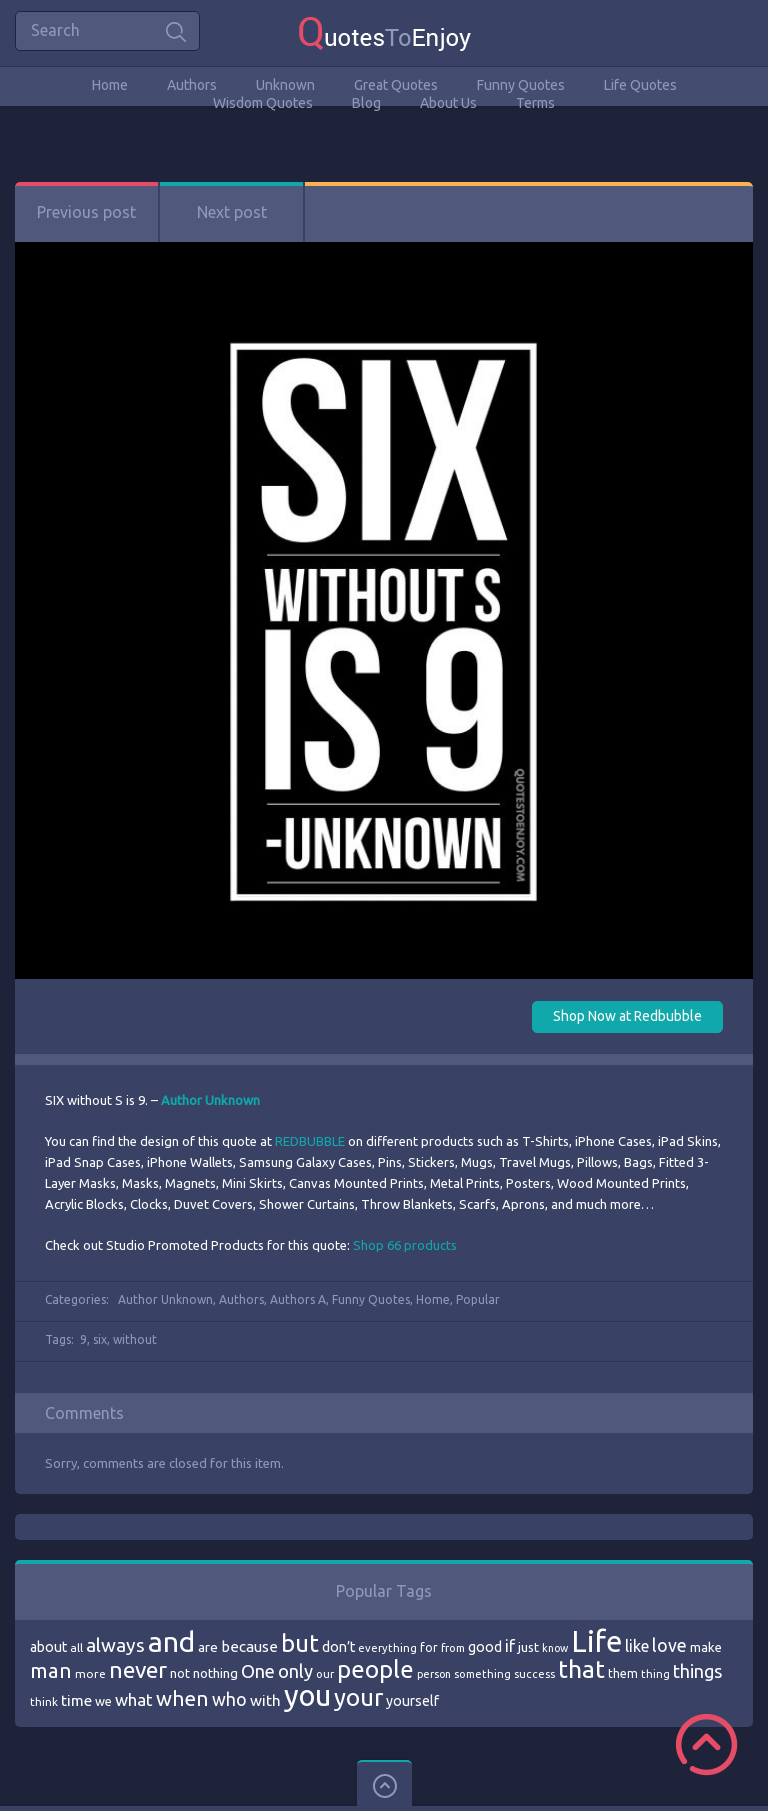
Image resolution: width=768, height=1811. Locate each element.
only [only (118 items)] (295, 1671)
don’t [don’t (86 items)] (338, 1647)
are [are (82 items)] (208, 1647)
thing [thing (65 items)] (655, 1674)
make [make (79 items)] (706, 1647)
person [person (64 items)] (434, 1674)
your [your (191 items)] (358, 1697)
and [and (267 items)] (171, 1641)
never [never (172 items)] (138, 1669)
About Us (448, 103)
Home (110, 85)
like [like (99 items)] (637, 1646)
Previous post (86, 212)
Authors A (298, 1299)
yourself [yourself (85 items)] (412, 1701)
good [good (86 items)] (485, 1647)
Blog (366, 103)
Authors (192, 85)
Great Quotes (396, 85)
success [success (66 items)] (534, 1674)
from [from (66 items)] (453, 1648)
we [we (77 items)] (103, 1701)
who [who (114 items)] (229, 1699)
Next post (232, 212)
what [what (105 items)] (134, 1699)
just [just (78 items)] (528, 1647)
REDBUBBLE (310, 1141)
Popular (478, 1299)
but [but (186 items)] (300, 1643)
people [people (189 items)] (375, 1669)
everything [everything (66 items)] (387, 1648)
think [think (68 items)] (44, 1701)
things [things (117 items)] (697, 1671)
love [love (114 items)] (669, 1645)
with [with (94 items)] (265, 1700)
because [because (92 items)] (249, 1646)
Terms (535, 103)
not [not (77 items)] (180, 1673)
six (100, 1339)
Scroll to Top (706, 1744)
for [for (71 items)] (429, 1647)
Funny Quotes (521, 85)
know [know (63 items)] (555, 1648)
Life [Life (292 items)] (596, 1641)
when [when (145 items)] (182, 1698)
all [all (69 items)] (76, 1647)
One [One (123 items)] (258, 1671)
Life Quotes (640, 85)
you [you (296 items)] (307, 1695)
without (135, 1339)
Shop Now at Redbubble (627, 1016)
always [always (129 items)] (115, 1645)
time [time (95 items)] (76, 1700)
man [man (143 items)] (51, 1670)
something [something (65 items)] (482, 1674)
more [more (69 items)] (90, 1673)
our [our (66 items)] (325, 1674)
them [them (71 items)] (623, 1673)
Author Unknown (165, 1299)
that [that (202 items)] (581, 1669)
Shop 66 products (405, 1245)
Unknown (285, 85)
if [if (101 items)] (510, 1646)
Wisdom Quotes (263, 103)
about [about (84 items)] (48, 1647)
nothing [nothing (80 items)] (215, 1673)
